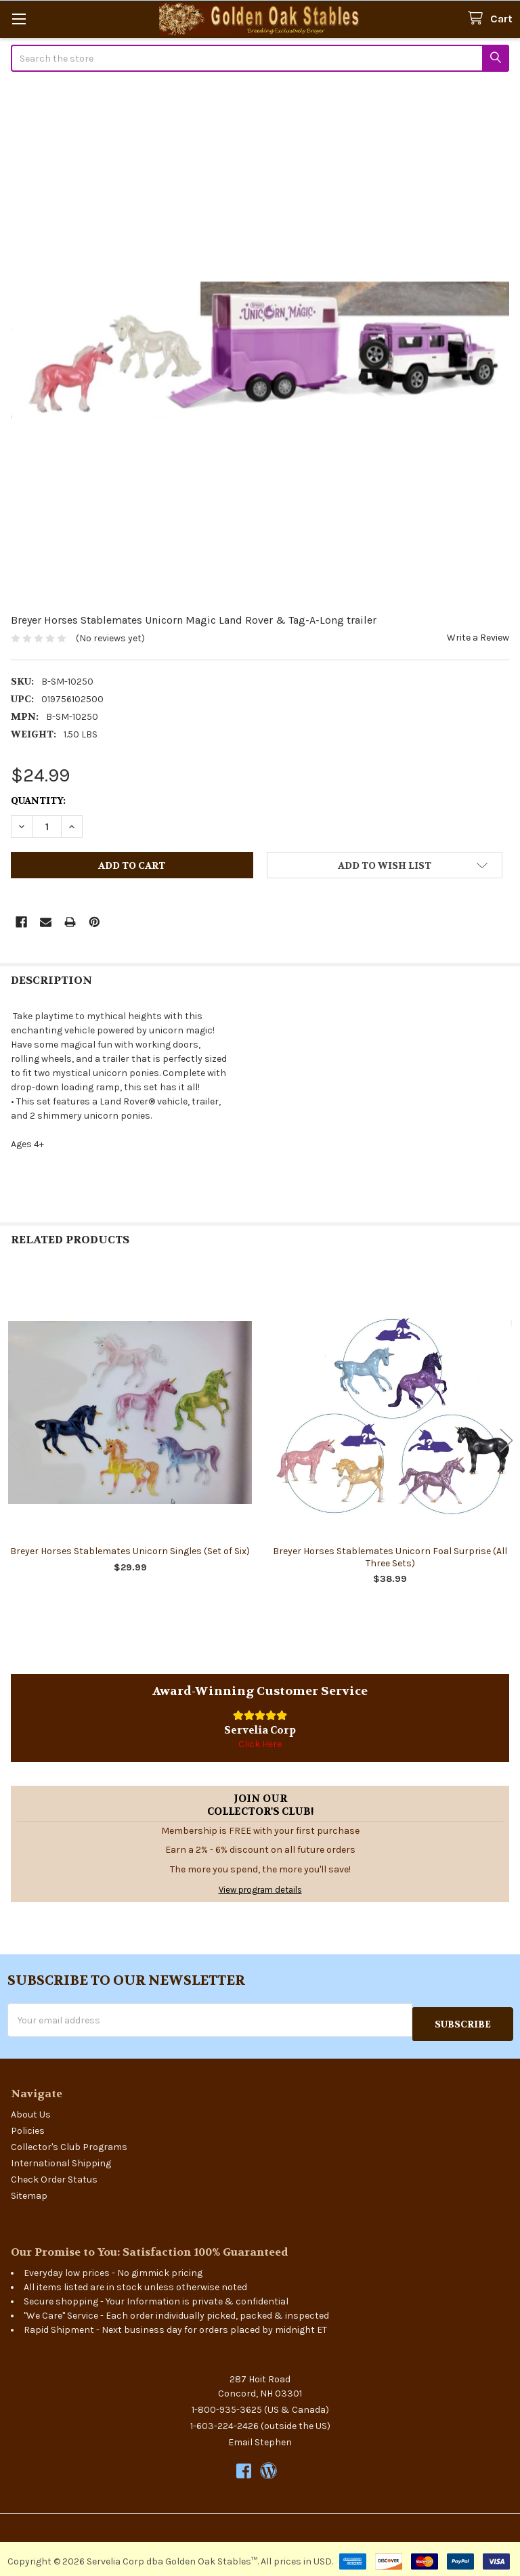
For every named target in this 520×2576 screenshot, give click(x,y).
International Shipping (61, 2159)
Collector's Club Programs (69, 2143)
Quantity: (38, 800)
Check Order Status (54, 2175)
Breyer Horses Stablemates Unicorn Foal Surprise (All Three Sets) (390, 1557)
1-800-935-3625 (227, 2405)
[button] (384, 865)
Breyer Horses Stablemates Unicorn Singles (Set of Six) (130, 1551)
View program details (260, 1890)
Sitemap (29, 2191)
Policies (28, 2126)
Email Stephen (260, 2438)
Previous (13, 1440)
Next (506, 1440)
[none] (260, 350)
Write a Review (478, 637)
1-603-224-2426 (224, 2422)
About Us (31, 2110)
